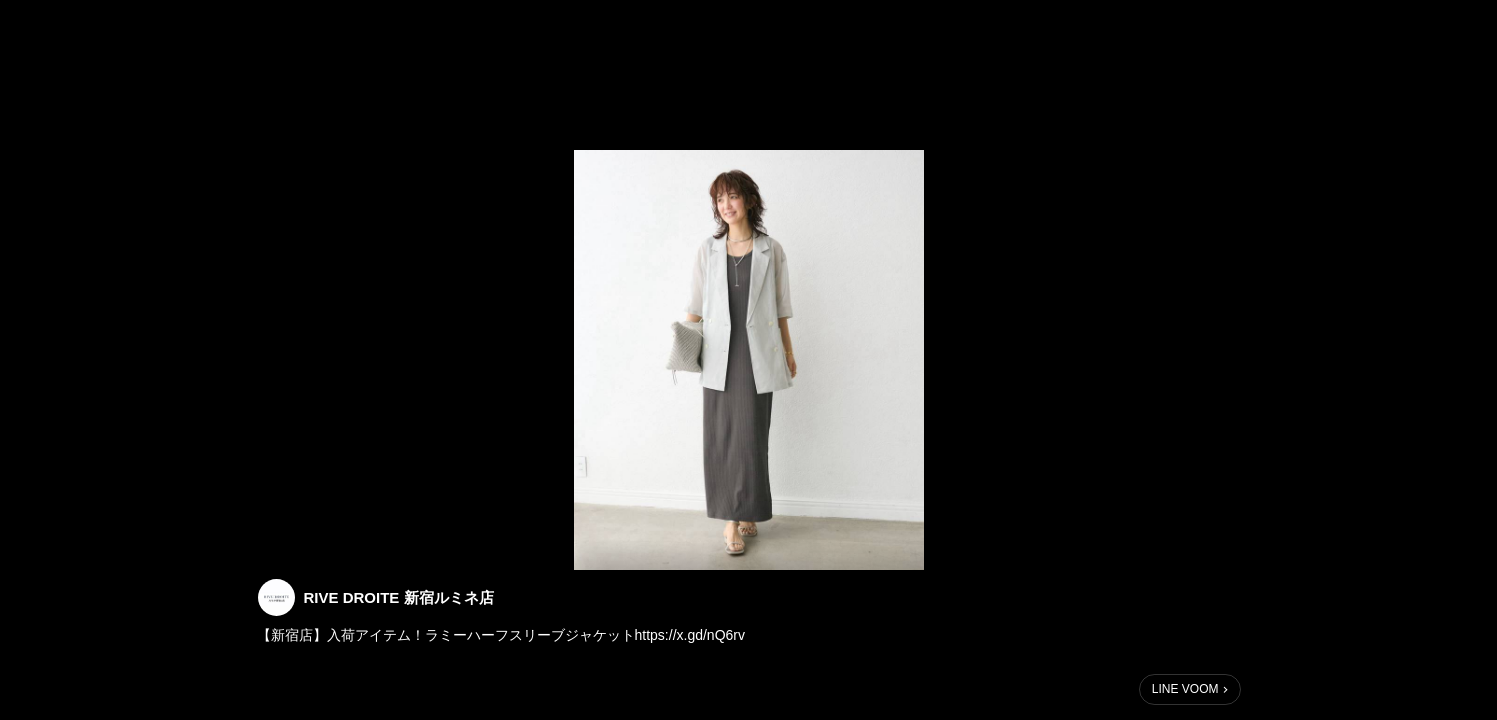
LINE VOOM (1185, 689)
